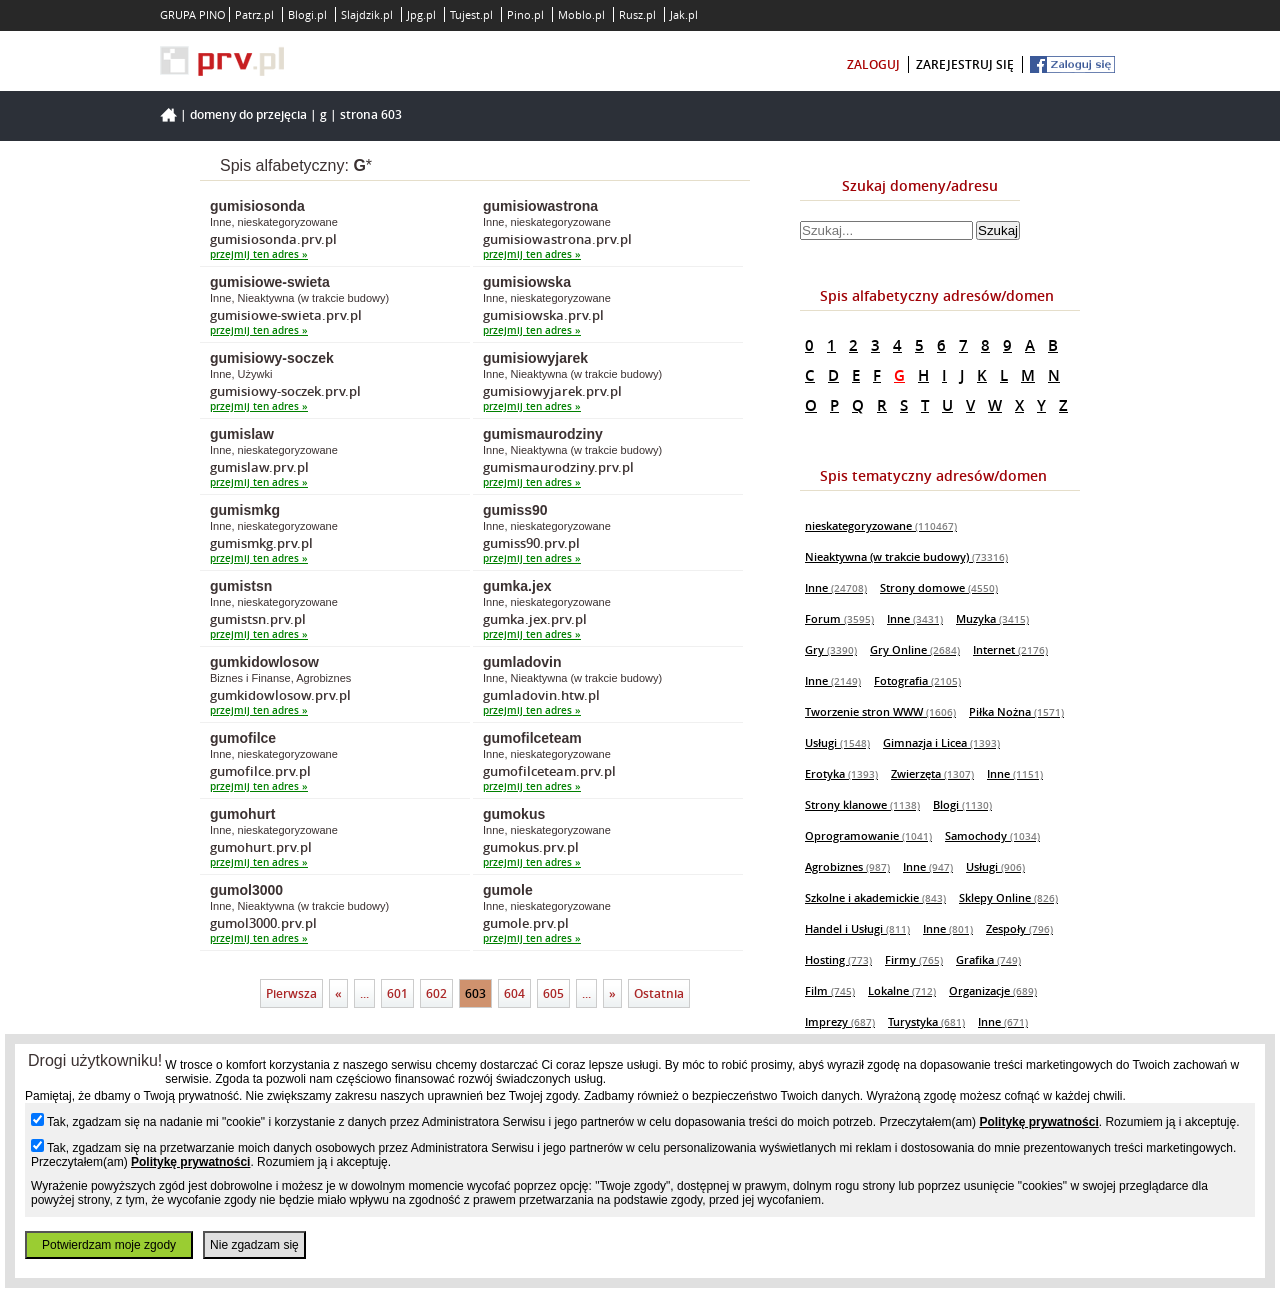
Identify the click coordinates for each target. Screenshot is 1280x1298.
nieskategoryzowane (881, 525)
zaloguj (873, 64)
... (364, 993)
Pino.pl (525, 14)
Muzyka (992, 618)
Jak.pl (684, 14)
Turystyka (926, 1021)
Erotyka (841, 773)
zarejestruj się (965, 64)
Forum (839, 618)
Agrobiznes (847, 866)
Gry (831, 649)
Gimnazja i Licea (941, 742)
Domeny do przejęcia (248, 114)
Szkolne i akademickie (875, 897)
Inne (836, 587)
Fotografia (917, 680)
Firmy (914, 959)
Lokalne (902, 990)
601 (397, 993)
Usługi (837, 742)
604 (514, 993)
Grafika (988, 959)
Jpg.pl (421, 14)
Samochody (992, 835)
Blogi (962, 804)
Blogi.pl (307, 14)
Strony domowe (939, 587)
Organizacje (993, 990)
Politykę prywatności (1038, 1122)
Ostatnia (659, 993)
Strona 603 (371, 114)
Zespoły (1019, 928)
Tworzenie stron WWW (880, 711)
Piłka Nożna (1016, 711)
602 (436, 993)
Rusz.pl (637, 14)
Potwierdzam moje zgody (109, 1245)
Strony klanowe (862, 804)
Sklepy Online (1008, 897)
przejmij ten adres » (259, 254)
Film (830, 990)
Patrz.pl (254, 14)
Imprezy (840, 1021)
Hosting (838, 959)
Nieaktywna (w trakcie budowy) (906, 556)
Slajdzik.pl (367, 14)
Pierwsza (291, 993)
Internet (1010, 649)
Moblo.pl (581, 14)
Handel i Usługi (857, 928)
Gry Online (915, 649)
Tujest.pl (471, 14)
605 (553, 993)
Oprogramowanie (868, 835)
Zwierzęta (932, 773)
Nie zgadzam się (254, 1245)
